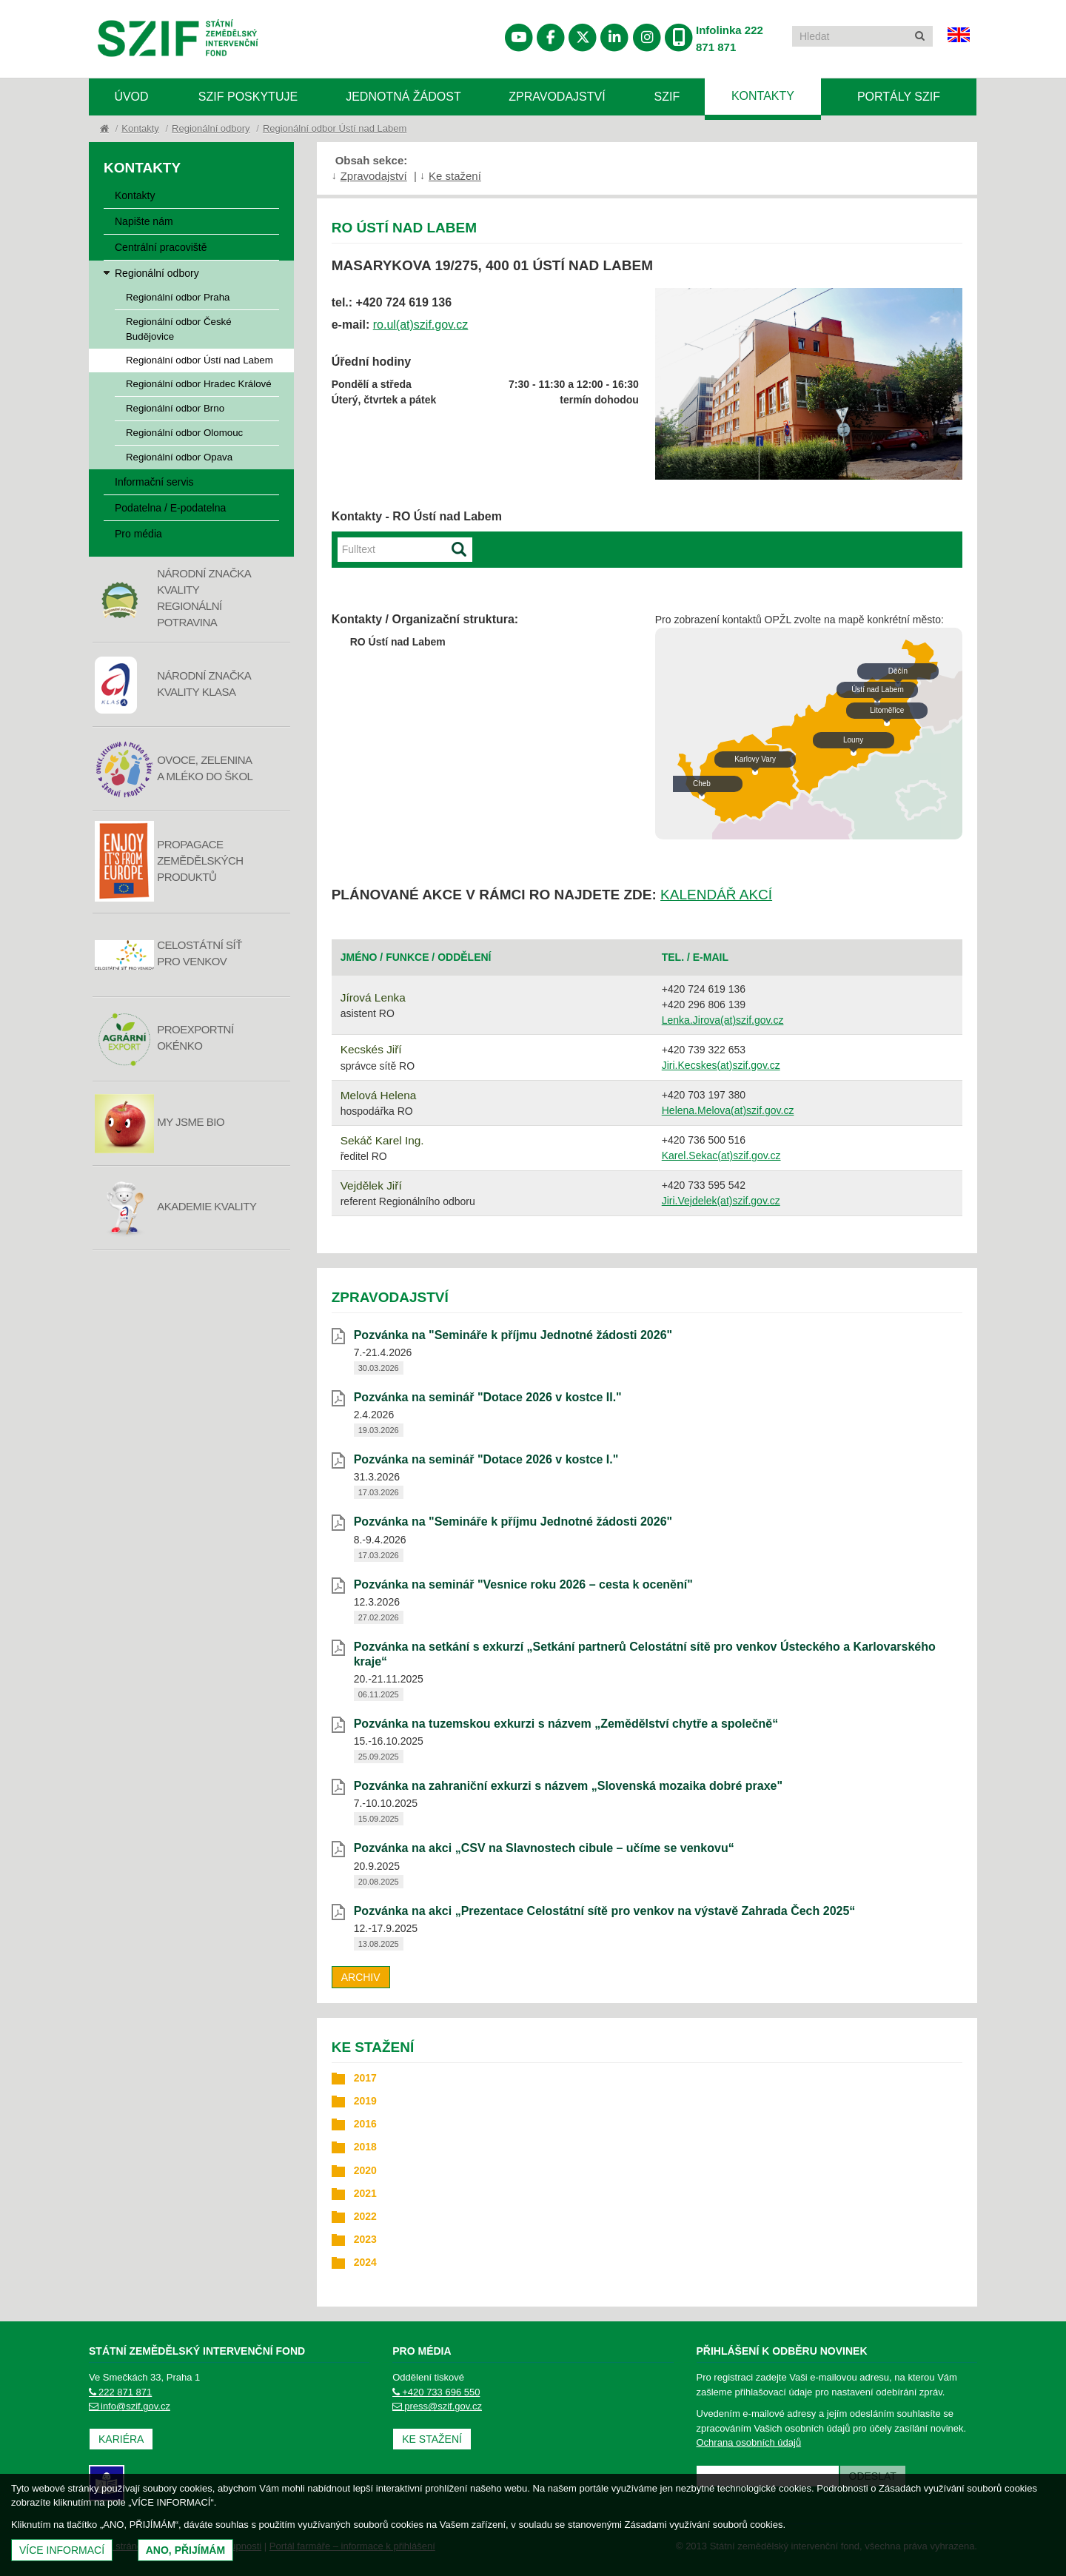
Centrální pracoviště (161, 247)
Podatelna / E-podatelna (170, 508)
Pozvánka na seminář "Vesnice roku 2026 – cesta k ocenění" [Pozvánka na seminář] (523, 1584)
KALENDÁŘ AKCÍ (716, 894)
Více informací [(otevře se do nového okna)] (61, 2550)
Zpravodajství (557, 96)
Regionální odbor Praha (177, 297)
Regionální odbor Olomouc (184, 432)
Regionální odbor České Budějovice (179, 329)
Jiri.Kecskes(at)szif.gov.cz (721, 1065)
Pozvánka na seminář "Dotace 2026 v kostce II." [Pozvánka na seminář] (488, 1397)
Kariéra (121, 2439)
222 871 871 (120, 2392)
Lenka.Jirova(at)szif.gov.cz (723, 1020)
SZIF (667, 96)
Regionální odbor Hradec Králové (199, 383)
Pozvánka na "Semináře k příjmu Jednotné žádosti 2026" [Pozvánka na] (513, 1335)
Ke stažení (455, 176)
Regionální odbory (211, 128)
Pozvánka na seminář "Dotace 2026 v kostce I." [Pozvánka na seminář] (486, 1459)
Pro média (138, 534)
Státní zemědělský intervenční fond (178, 40)
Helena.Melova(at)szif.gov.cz (728, 1110)
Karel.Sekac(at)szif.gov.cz (721, 1155)
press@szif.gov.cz (437, 2406)
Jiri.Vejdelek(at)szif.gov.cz (721, 1201)
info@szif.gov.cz (129, 2406)
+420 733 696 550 (436, 2392)
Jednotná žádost (403, 96)
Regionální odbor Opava (179, 457)
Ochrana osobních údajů (749, 2442)
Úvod (131, 96)
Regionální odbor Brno (175, 408)
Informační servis (154, 482)
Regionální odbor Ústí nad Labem (334, 128)
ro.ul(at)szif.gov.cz (421, 324)
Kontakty (762, 96)
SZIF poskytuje (248, 96)
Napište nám (144, 221)
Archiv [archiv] (361, 1977)
